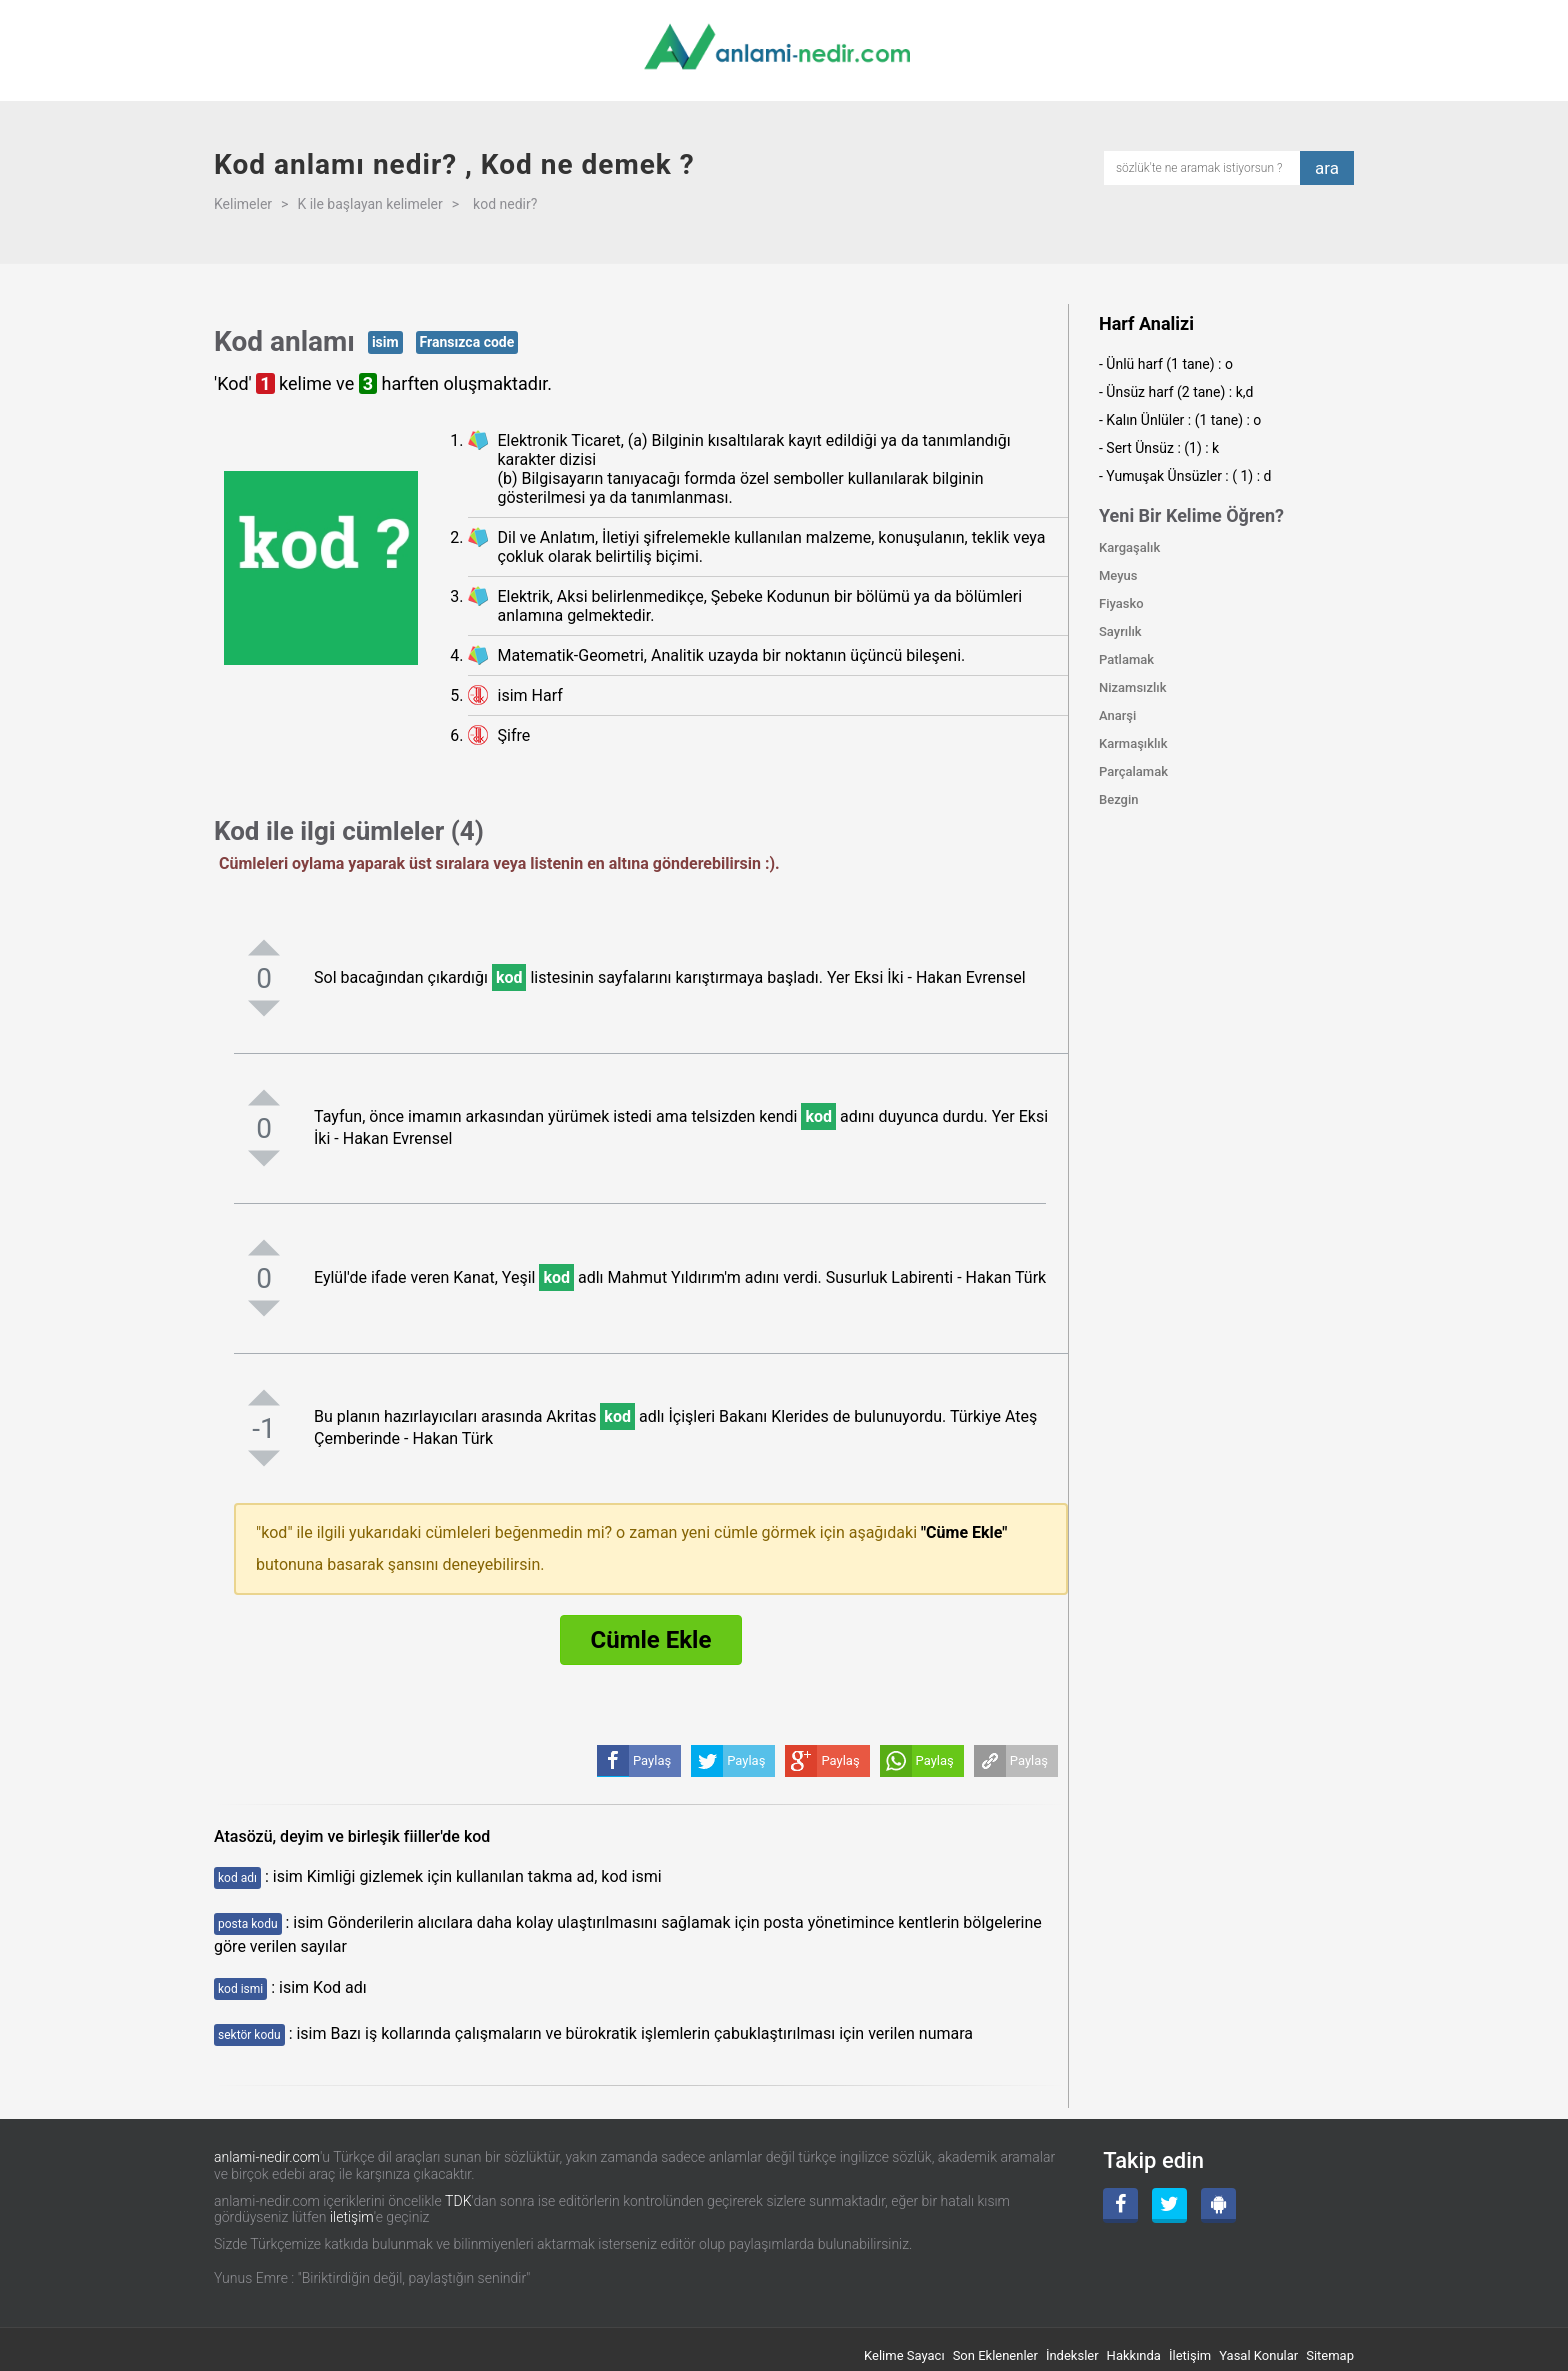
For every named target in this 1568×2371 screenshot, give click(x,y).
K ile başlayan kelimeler (369, 204)
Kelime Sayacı (904, 2355)
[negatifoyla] (264, 1008)
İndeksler (1072, 2355)
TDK (458, 2201)
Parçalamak (1133, 771)
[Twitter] (1169, 2205)
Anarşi (1117, 715)
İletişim (1190, 2355)
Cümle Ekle (651, 1640)
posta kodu (248, 1924)
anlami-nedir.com (267, 2157)
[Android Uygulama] (1218, 2205)
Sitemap (1330, 2355)
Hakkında (1134, 2355)
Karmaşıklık (1133, 743)
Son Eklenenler (995, 2355)
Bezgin (1119, 799)
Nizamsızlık (1133, 687)
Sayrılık (1120, 631)
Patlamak (1126, 659)
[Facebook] (1120, 2205)
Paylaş (1029, 1760)
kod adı (237, 1878)
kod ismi (240, 1989)
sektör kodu (249, 2035)
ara (1327, 168)
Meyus (1118, 575)
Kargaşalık (1129, 547)
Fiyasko (1121, 603)
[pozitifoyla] (264, 947)
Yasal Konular (1258, 2355)
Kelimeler (243, 204)
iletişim (352, 2217)
